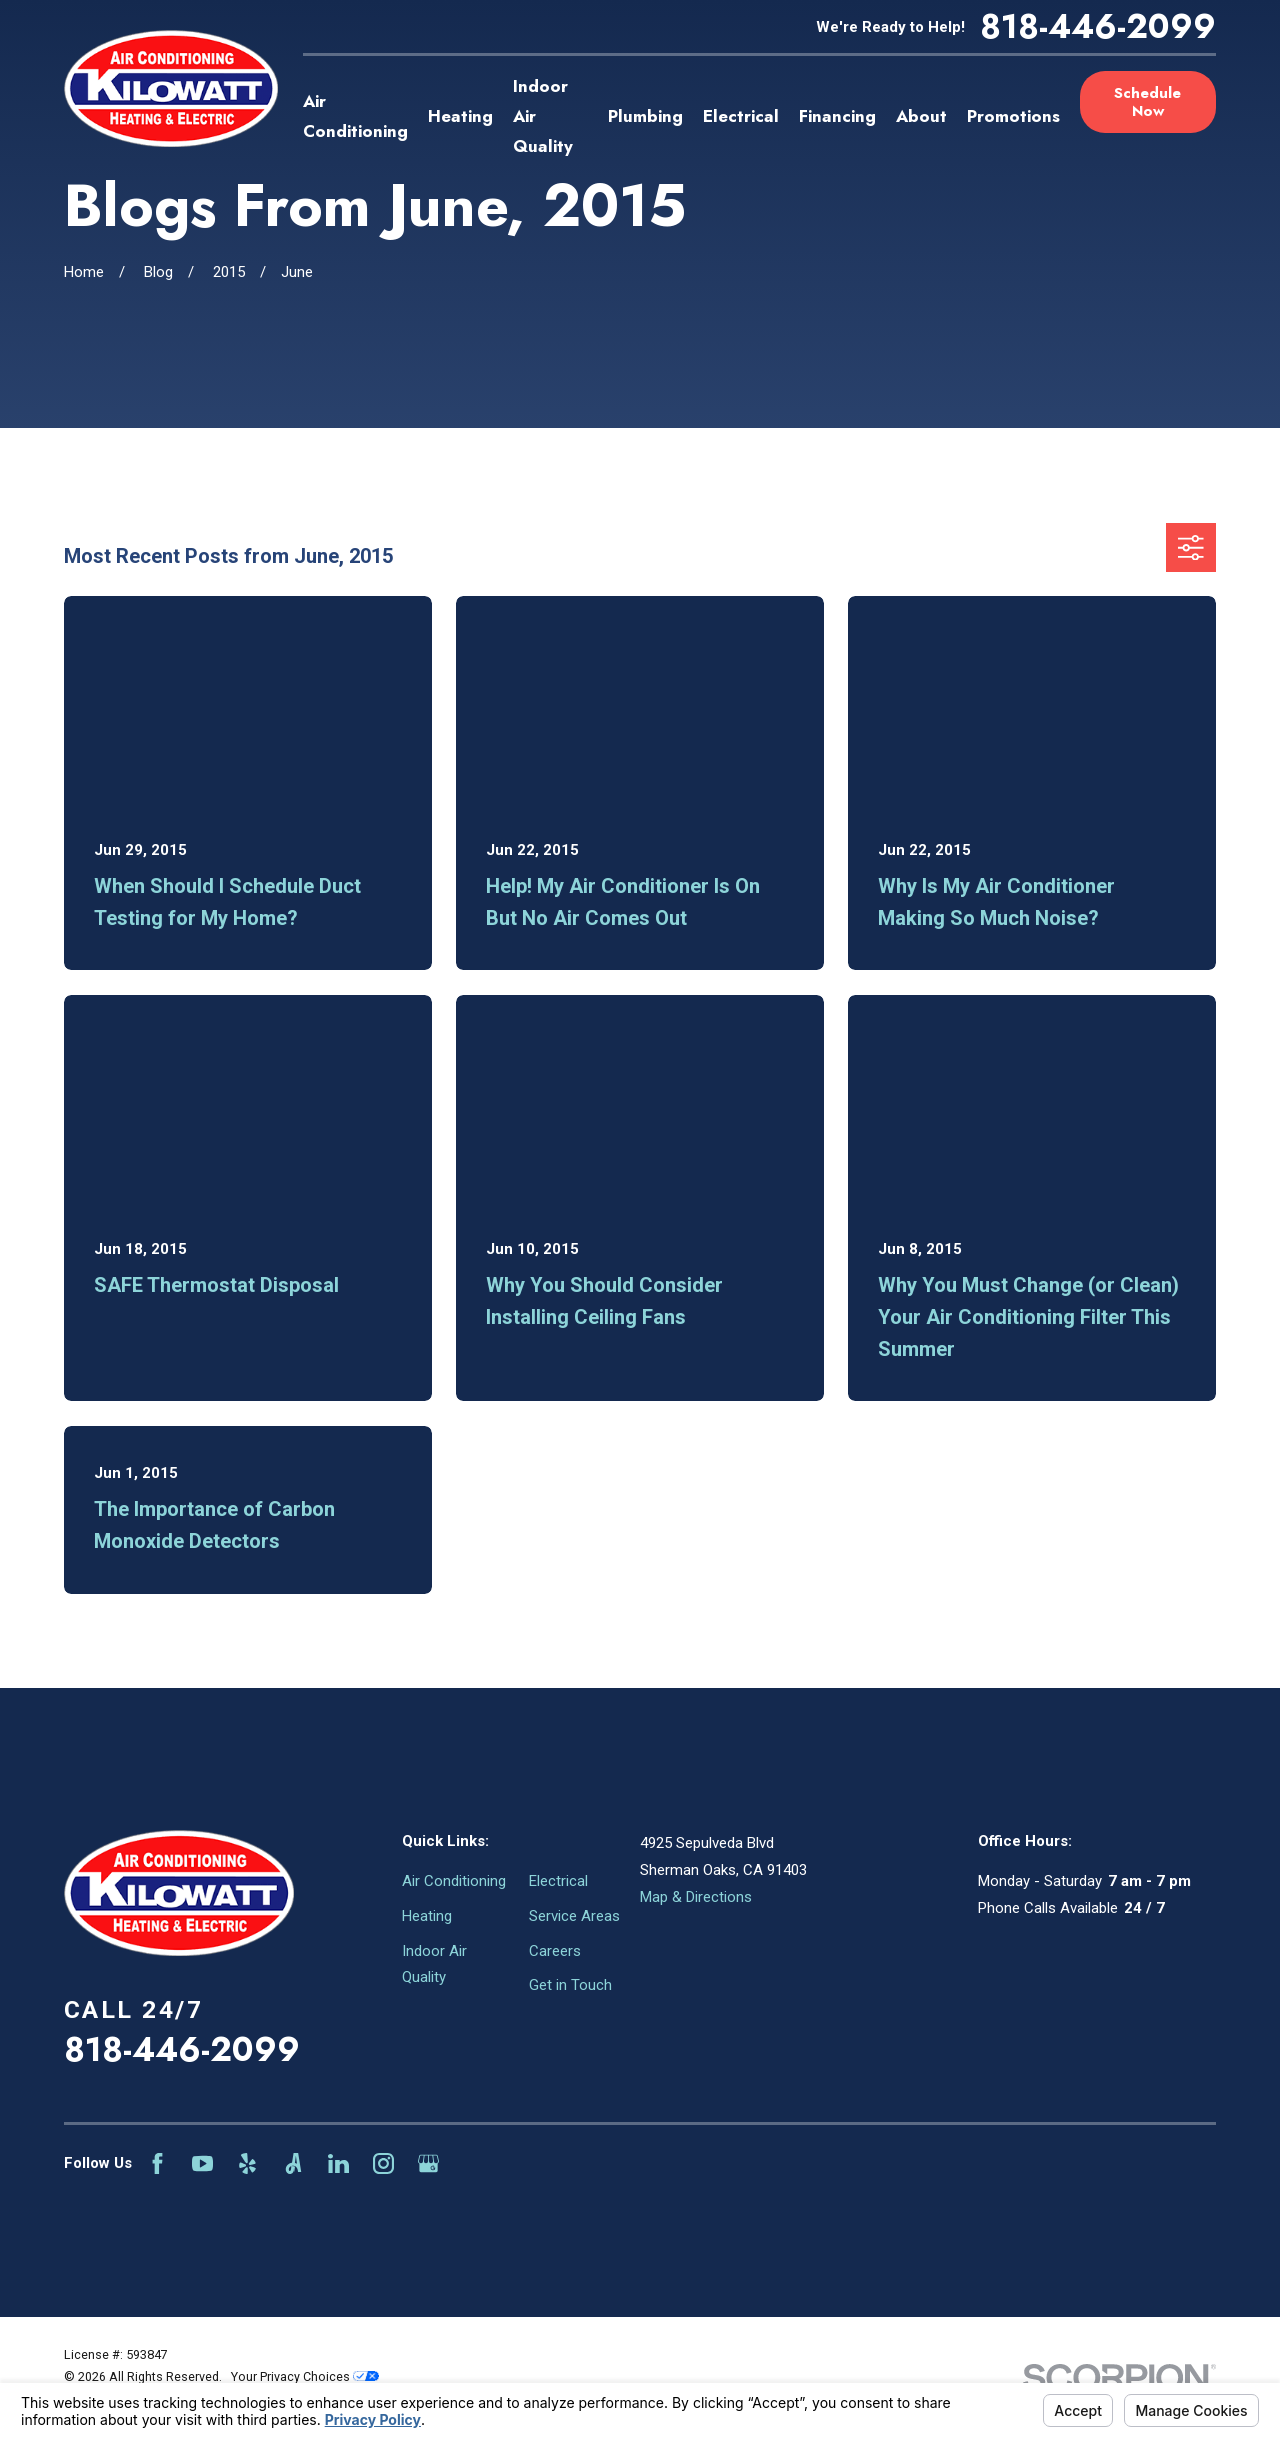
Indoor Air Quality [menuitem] (543, 116)
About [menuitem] (921, 116)
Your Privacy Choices (305, 2376)
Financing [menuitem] (837, 116)
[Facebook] (157, 2163)
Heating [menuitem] (460, 116)
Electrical (558, 1881)
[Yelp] (247, 2163)
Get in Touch (570, 1985)
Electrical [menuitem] (741, 116)
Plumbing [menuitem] (645, 116)
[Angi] (293, 2163)
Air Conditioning (454, 1881)
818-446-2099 (1098, 26)
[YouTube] (202, 2163)
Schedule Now (1147, 102)
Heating (427, 1916)
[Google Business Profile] (428, 2163)
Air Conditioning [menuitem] (355, 116)
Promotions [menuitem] (1013, 116)
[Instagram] (383, 2163)
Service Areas (574, 1916)
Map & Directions (696, 1897)
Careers (555, 1951)
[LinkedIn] (338, 2163)
